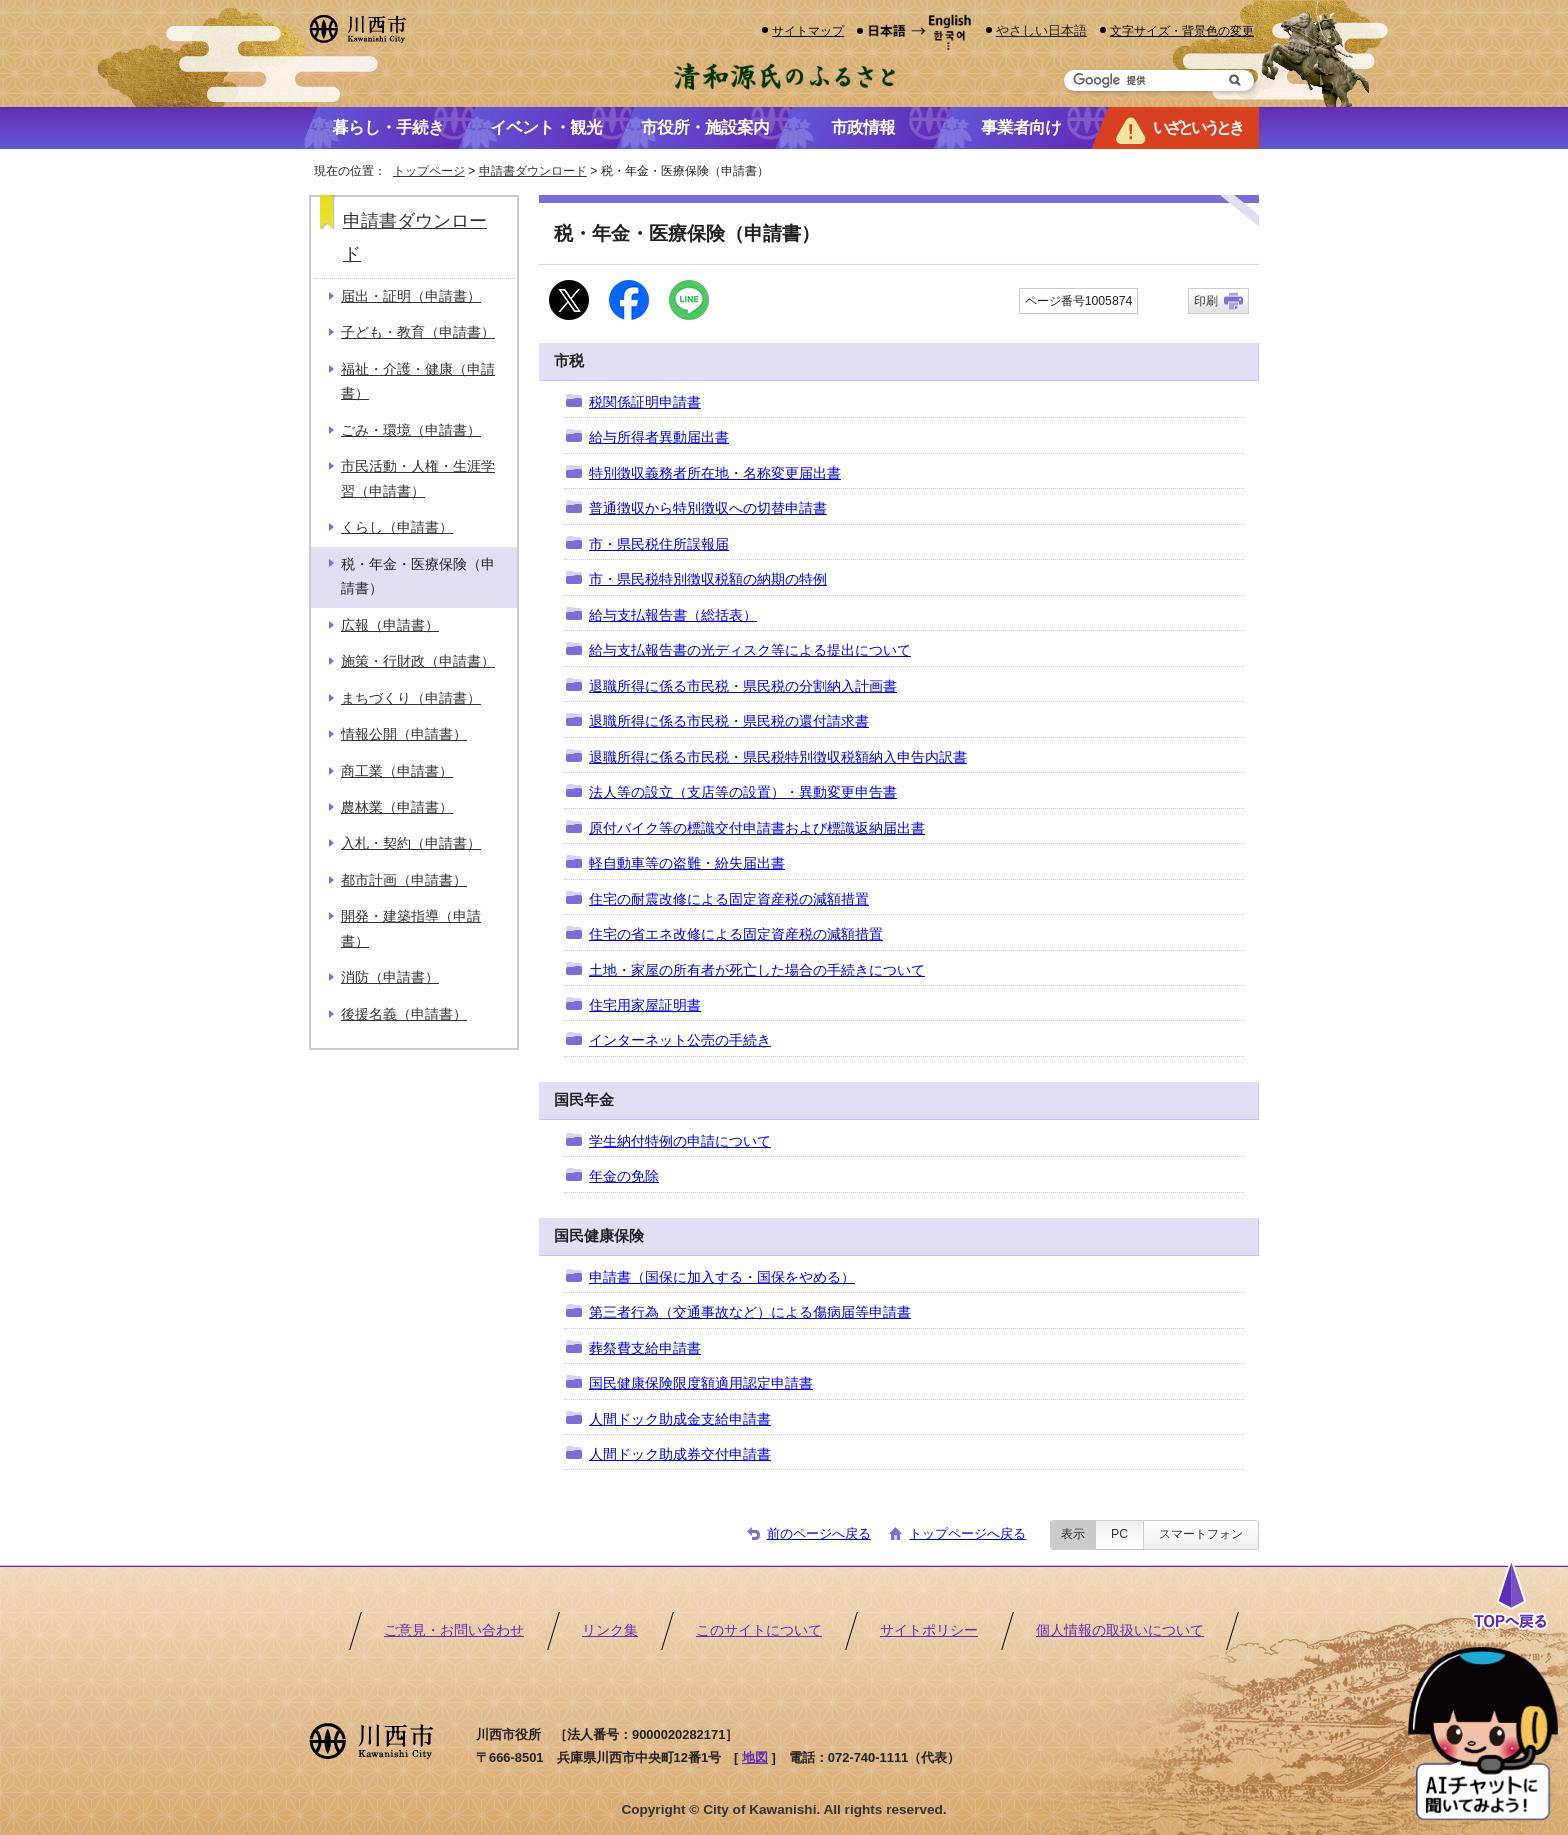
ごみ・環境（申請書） (411, 430)
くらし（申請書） (397, 527)
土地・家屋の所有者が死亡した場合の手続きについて (757, 970)
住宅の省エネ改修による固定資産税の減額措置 (736, 934)
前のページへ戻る (819, 1533)
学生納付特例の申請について (680, 1141)
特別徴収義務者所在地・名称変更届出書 (715, 473)
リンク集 (610, 1630)
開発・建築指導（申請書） (411, 928)
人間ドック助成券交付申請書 (680, 1454)
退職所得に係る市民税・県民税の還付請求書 (729, 721)
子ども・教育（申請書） (418, 332)
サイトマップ (808, 30)
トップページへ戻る (967, 1533)
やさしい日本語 (1041, 30)
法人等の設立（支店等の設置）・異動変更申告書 (743, 792)
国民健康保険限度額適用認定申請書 (701, 1383)
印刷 (1206, 301)
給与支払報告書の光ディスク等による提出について (750, 650)
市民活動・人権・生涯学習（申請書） (418, 478)
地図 (755, 1757)
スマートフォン (1201, 1534)
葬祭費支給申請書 (645, 1348)
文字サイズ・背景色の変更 (1182, 30)
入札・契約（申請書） (411, 843)
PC (1119, 1534)
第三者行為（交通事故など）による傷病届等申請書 (750, 1312)
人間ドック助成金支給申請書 (680, 1419)
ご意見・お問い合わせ (454, 1630)
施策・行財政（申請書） (418, 661)
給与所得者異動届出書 (659, 437)
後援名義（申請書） (404, 1014)
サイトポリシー (929, 1630)
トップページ (429, 171)
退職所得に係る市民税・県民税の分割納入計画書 (743, 686)
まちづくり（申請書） (411, 698)
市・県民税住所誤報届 (659, 544)
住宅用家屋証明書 (645, 1005)
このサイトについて (759, 1630)
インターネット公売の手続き (680, 1040)
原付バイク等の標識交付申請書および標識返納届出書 (757, 828)
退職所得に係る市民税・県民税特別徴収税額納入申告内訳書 (778, 757)
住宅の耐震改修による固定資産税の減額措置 (729, 899)
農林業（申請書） (397, 807)
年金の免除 (624, 1176)
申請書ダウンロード (533, 171)
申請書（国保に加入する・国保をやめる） (722, 1277)
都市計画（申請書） (404, 880)
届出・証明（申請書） (411, 296)
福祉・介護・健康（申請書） (418, 381)
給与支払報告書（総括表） (673, 615)
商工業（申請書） (397, 771)
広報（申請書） (390, 625)
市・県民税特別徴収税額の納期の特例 (708, 579)
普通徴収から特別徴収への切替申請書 (708, 508)
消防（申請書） (390, 977)
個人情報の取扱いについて (1120, 1630)
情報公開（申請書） (404, 734)
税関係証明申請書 (645, 402)
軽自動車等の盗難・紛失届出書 (687, 863)
